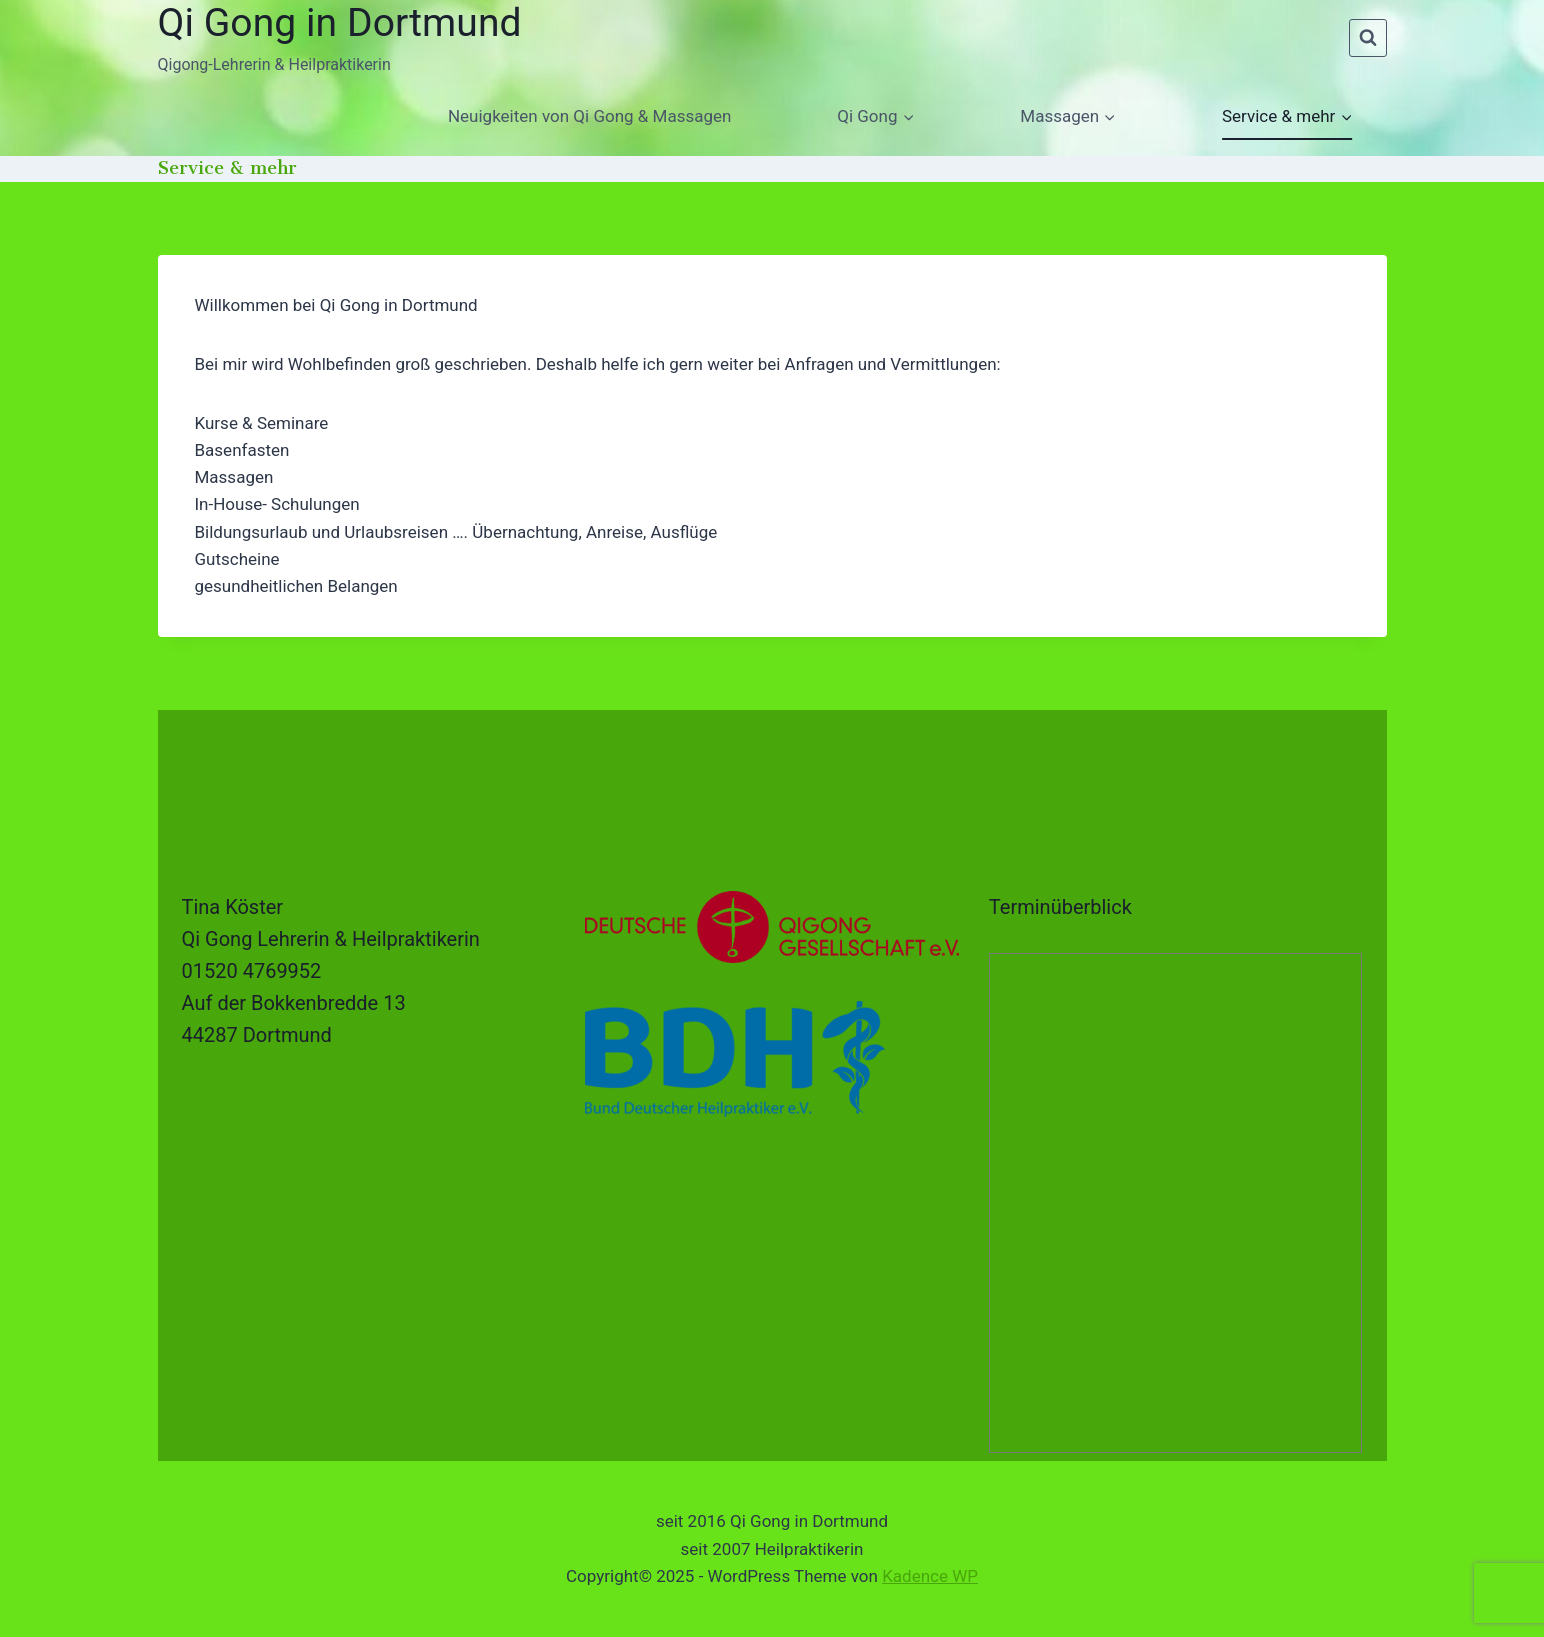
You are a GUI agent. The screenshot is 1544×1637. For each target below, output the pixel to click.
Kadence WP (930, 1576)
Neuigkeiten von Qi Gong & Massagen (589, 116)
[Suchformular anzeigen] (1368, 38)
